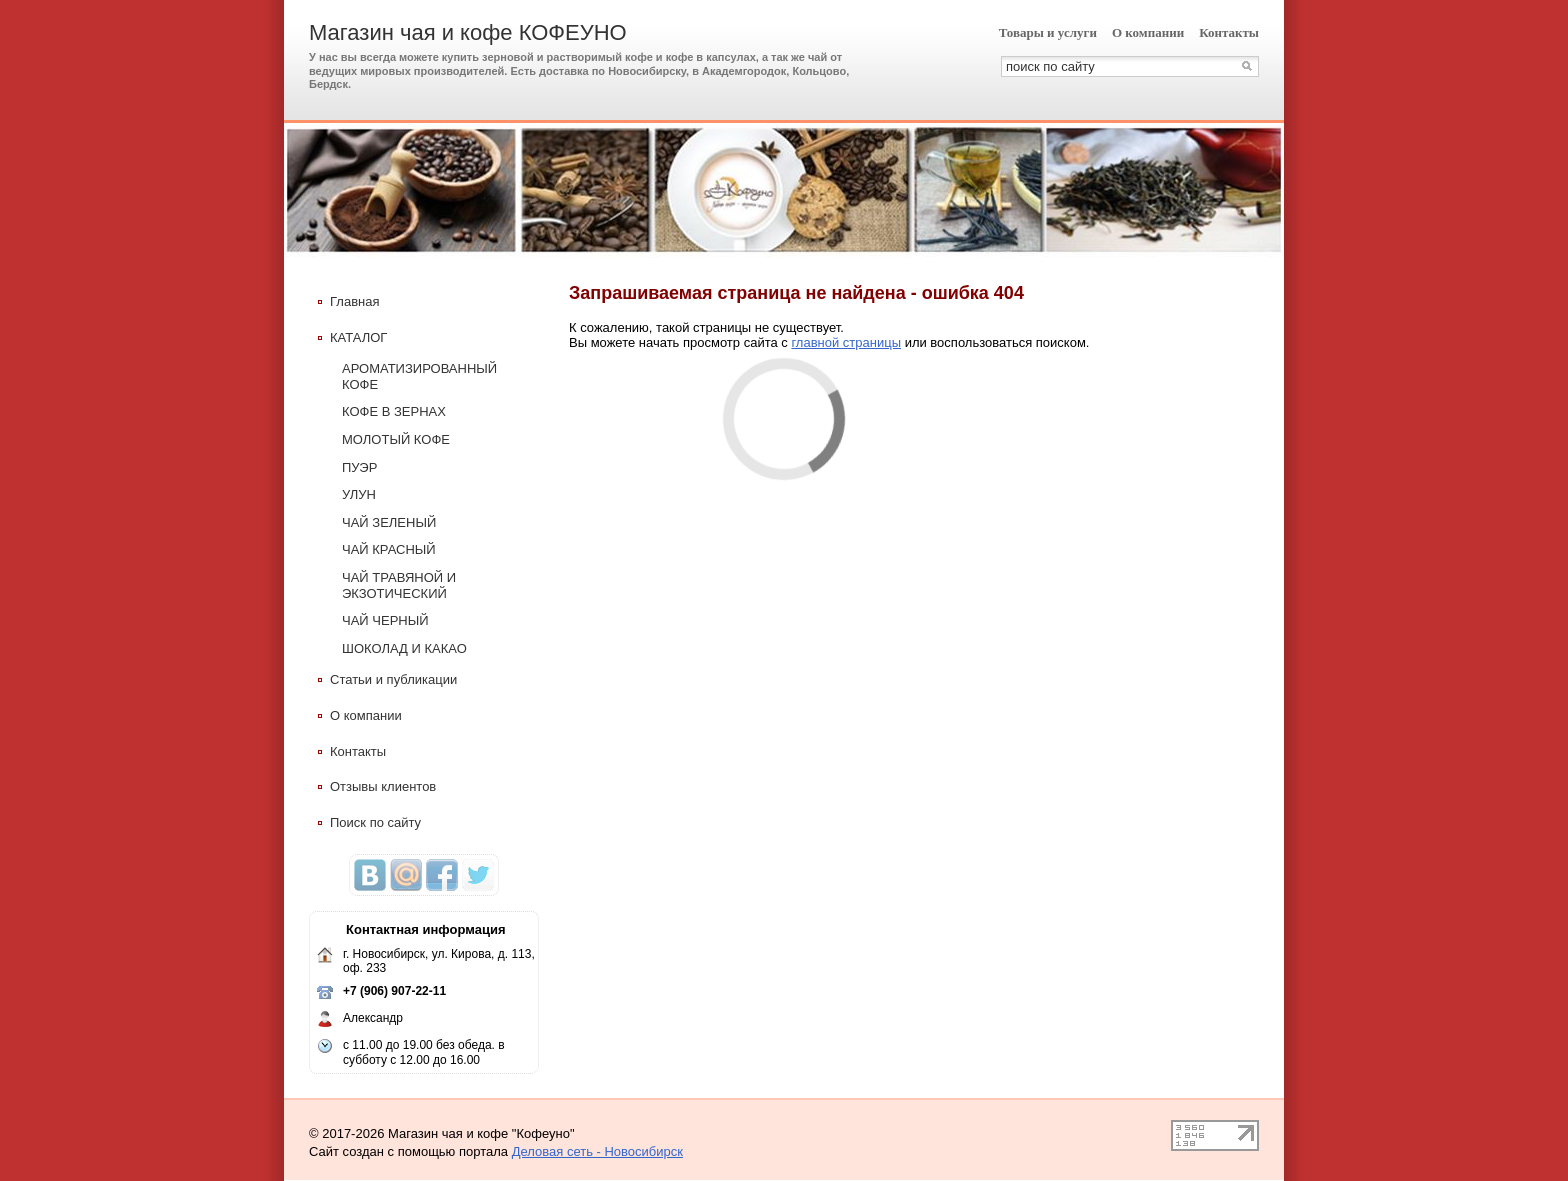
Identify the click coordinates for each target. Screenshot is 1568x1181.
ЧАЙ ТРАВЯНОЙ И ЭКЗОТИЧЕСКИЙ (399, 585)
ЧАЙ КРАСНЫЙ (389, 549)
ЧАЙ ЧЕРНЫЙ (385, 620)
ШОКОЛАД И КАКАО (404, 648)
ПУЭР (359, 467)
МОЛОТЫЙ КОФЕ (396, 439)
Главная (348, 301)
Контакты (1229, 32)
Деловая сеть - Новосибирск (597, 1151)
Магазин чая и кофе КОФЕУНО (468, 32)
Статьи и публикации (387, 679)
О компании (1148, 32)
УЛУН (359, 494)
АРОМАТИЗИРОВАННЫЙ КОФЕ (419, 376)
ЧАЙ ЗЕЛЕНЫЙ (389, 522)
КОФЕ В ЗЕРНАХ (394, 411)
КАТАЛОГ (352, 337)
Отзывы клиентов (377, 786)
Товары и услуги (1048, 32)
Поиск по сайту (369, 822)
